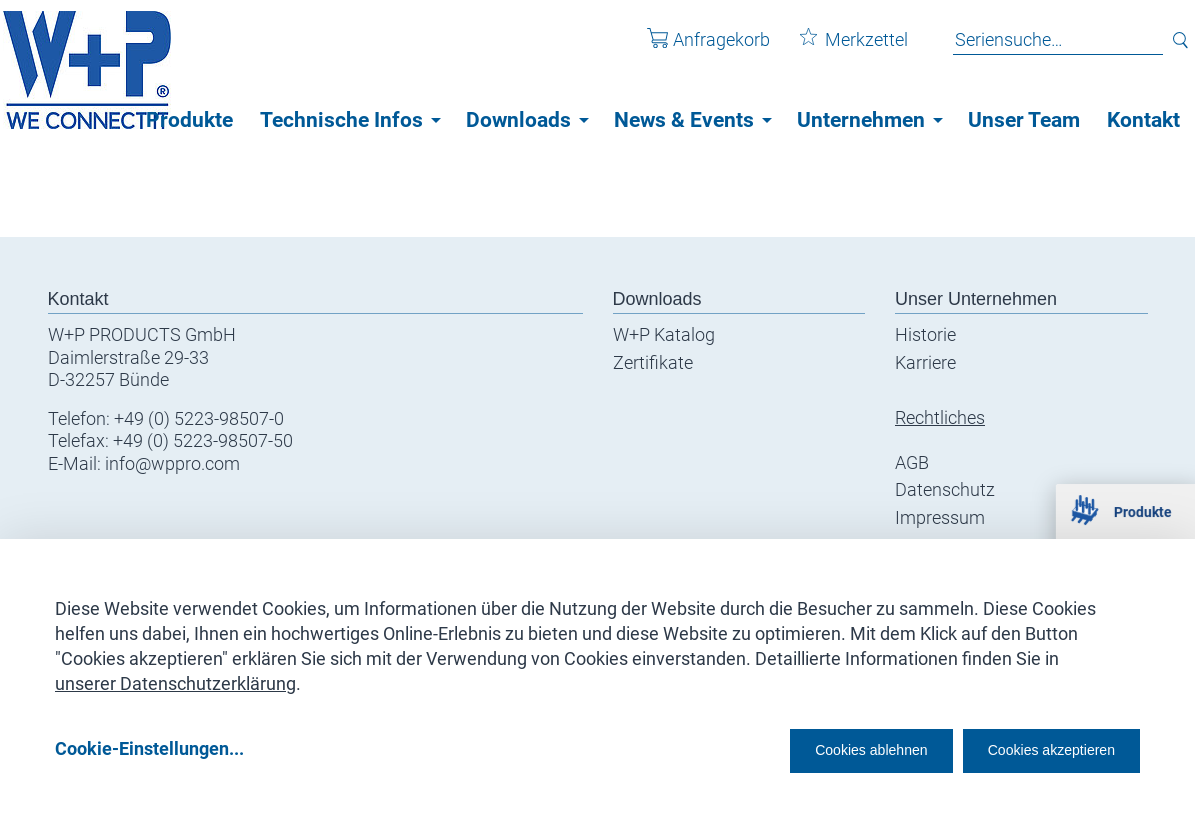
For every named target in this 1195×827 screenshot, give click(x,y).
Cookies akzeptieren (1033, 748)
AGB (912, 462)
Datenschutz (945, 489)
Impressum (940, 517)
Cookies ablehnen (810, 748)
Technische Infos (341, 120)
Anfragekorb (694, 48)
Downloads (518, 120)
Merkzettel (840, 48)
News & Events (684, 120)
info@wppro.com (172, 463)
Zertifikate (653, 362)
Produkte (189, 120)
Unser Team (1024, 120)
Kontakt (1143, 120)
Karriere (925, 362)
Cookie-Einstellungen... (149, 748)
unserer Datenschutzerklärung (175, 676)
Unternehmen (861, 120)
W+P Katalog (664, 334)
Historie (925, 334)
